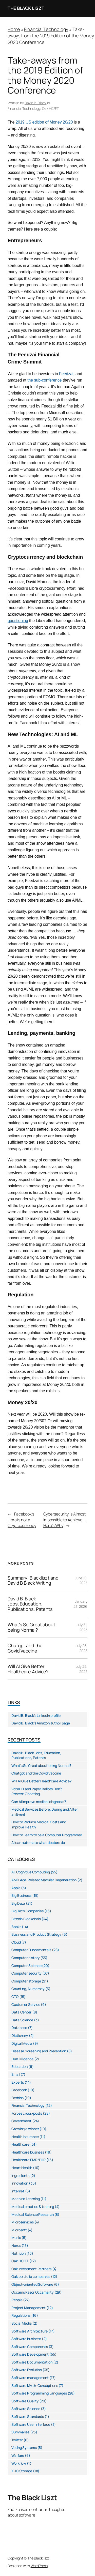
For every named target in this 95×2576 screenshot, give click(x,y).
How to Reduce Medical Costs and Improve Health (38, 1824)
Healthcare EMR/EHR (28, 2159)
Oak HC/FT (50, 108)
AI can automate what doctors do (38, 1842)
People (16, 2299)
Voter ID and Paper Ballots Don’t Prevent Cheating (36, 1791)
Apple (16, 1887)
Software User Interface (30, 2424)
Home (14, 29)
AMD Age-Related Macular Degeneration (44, 1879)
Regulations (20, 2315)
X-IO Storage (21, 2470)
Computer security (26, 1973)
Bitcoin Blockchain (26, 1918)
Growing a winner (25, 2128)
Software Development (30, 2354)
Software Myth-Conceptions (34, 2385)
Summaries (20, 2432)
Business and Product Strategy (36, 1934)
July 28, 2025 (81, 1648)
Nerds (16, 2245)
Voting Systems (24, 2447)
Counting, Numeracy (28, 1988)
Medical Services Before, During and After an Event (44, 1812)
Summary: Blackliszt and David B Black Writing (33, 1580)
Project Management (28, 2307)
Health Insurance (25, 2136)
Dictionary (19, 2035)
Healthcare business (27, 2152)
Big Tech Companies (27, 1910)
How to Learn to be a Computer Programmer (46, 1834)
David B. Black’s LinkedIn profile (36, 1715)
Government (21, 2120)
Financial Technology (46, 29)
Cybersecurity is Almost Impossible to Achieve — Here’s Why (64, 1519)
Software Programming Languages (39, 2393)
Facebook (19, 2089)
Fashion (17, 2097)
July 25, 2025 (81, 1669)
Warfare (17, 2455)
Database (19, 2027)
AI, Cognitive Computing (30, 1872)
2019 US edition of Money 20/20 (44, 122)
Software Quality (25, 2401)
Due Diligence (22, 2058)
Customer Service (25, 2004)
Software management (30, 2377)
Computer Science (26, 1965)
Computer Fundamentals (31, 1949)
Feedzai (66, 374)
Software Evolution (26, 2369)
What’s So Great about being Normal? (31, 1627)
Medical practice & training (32, 2206)
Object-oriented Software (32, 2284)
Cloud (16, 1942)
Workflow (18, 2463)
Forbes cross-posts (26, 2113)
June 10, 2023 (81, 1580)
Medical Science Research (32, 2214)
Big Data (18, 1903)
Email (15, 2074)
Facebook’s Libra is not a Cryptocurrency (22, 1519)
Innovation (19, 2183)
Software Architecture (29, 2331)
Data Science (22, 2020)
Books (16, 1926)
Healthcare (20, 2144)
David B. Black (36, 102)
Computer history (25, 1957)
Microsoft (19, 2230)
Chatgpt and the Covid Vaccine (25, 1648)
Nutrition (18, 2253)
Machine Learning (25, 2198)
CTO (14, 1996)
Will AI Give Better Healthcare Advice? (28, 1669)
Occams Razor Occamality (32, 2292)
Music (16, 2237)
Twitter (17, 2439)
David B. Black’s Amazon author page (40, 1723)
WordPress (39, 2565)
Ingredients (20, 2175)
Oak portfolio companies (30, 2276)
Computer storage (26, 1981)
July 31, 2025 (82, 1627)
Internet (17, 2191)
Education (19, 2066)
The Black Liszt (26, 8)
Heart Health (21, 2167)
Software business (26, 2338)
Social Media (21, 2323)
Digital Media (21, 2043)
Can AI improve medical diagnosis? (38, 1801)
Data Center (21, 2012)
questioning (18, 620)
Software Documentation (31, 2362)
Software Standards (27, 2416)
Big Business (21, 1895)
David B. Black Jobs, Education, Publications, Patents (30, 1604)
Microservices (22, 2222)
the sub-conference (44, 380)
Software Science (25, 2408)
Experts (17, 2082)
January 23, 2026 (80, 1604)
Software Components (29, 2346)
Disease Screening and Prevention (38, 2051)
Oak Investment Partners (31, 2268)
